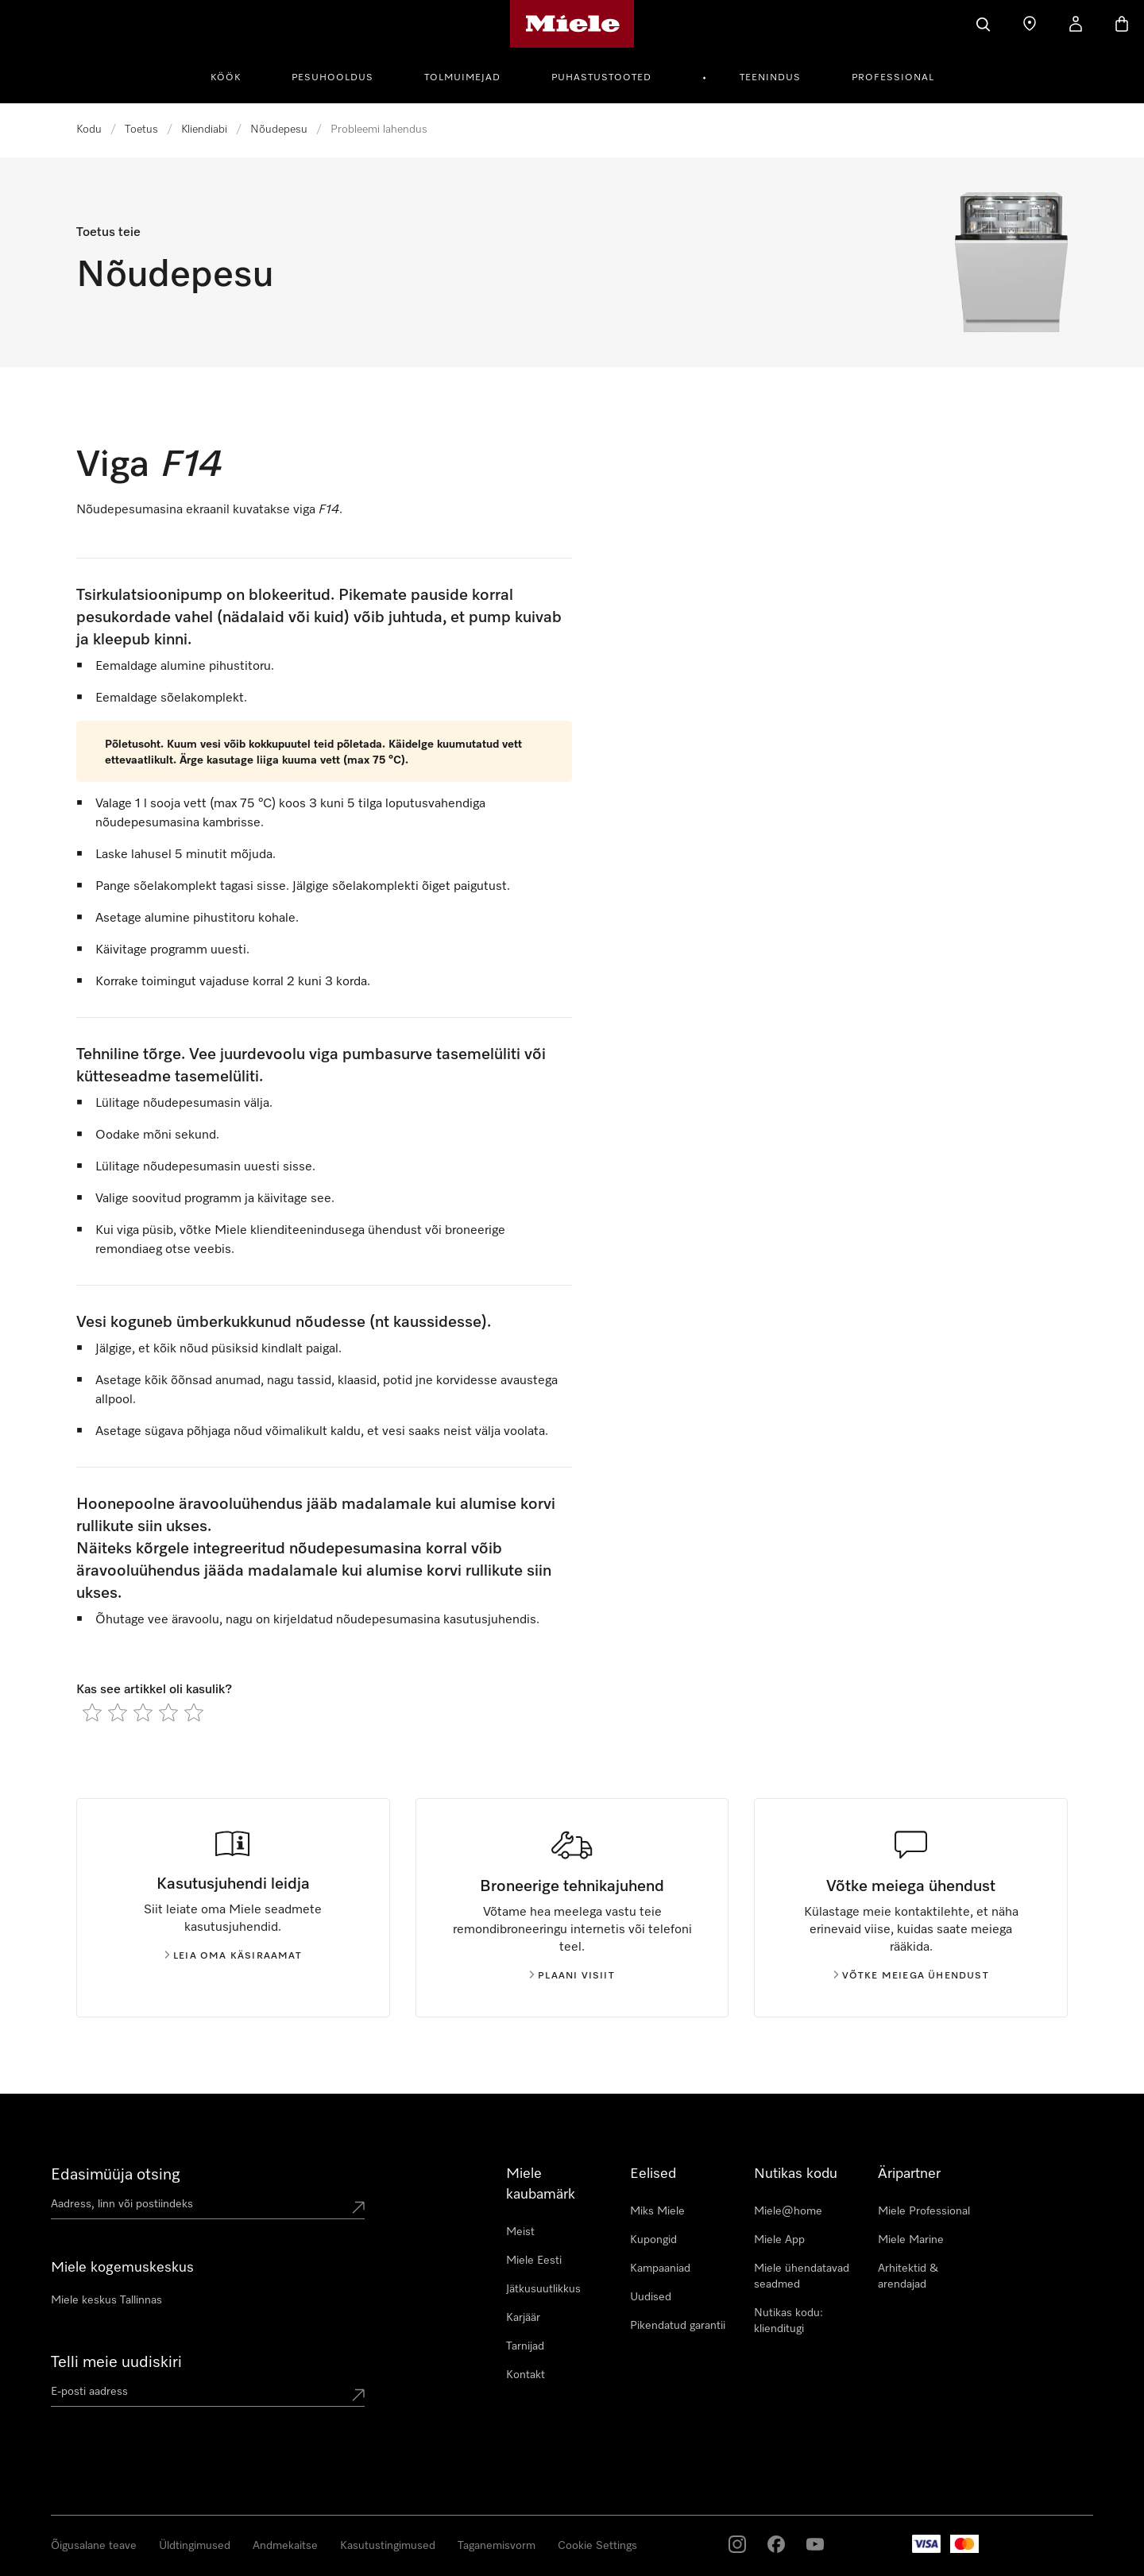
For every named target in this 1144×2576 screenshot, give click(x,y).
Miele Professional (924, 2211)
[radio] (92, 1712)
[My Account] (1075, 23)
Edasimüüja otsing (115, 2175)
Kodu (89, 129)
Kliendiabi (204, 129)
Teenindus (770, 78)
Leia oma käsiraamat (233, 1956)
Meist (520, 2232)
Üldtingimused (194, 2545)
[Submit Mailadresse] (358, 2394)
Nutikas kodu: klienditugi (788, 2320)
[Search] (983, 23)
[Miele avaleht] (572, 24)
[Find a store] (1029, 23)
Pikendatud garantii (677, 2325)
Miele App (779, 2239)
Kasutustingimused (387, 2545)
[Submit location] (358, 2207)
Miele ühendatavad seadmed (801, 2276)
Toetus (141, 129)
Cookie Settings (597, 2545)
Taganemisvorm (496, 2545)
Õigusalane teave (94, 2545)
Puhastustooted (601, 78)
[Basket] (1121, 23)
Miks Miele (657, 2211)
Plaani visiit (572, 1976)
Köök (226, 78)
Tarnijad (525, 2346)
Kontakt (525, 2375)
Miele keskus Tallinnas (106, 2300)
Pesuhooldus (332, 78)
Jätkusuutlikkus (543, 2289)
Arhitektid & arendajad (908, 2276)
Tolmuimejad (462, 78)
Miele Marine (911, 2239)
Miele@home (788, 2211)
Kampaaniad (660, 2268)
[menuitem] (234, 75)
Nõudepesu (278, 129)
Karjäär (523, 2317)
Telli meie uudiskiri (116, 2362)
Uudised (650, 2297)
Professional (893, 78)
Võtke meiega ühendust (911, 1976)
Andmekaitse (285, 2545)
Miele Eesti (534, 2260)
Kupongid (653, 2239)
